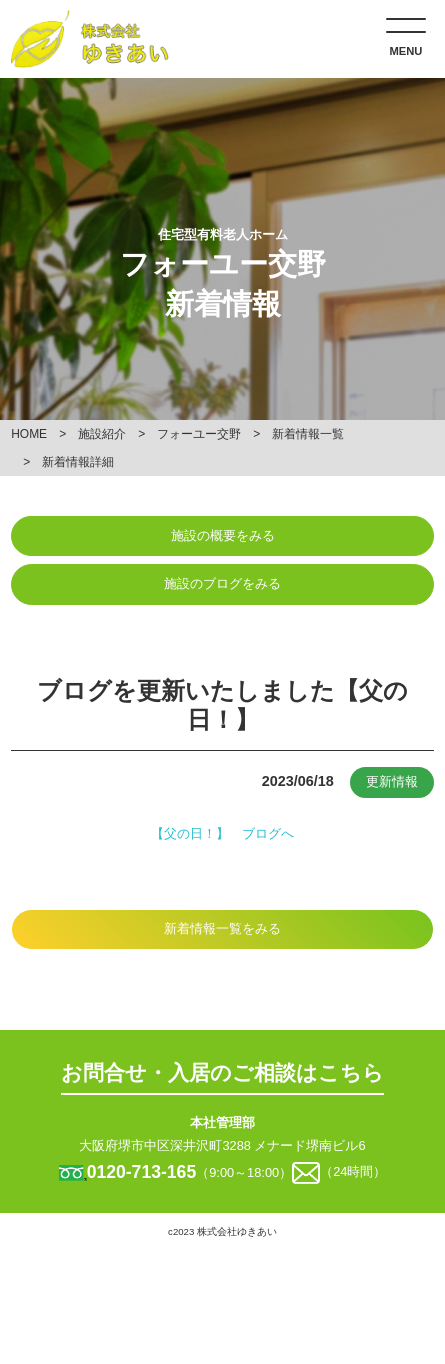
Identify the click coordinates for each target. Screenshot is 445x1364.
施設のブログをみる (222, 583)
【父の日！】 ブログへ (222, 833)
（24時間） (353, 1172)
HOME (29, 434)
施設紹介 (102, 434)
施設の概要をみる (223, 535)
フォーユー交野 (199, 434)
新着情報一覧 (308, 434)
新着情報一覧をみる (222, 928)
